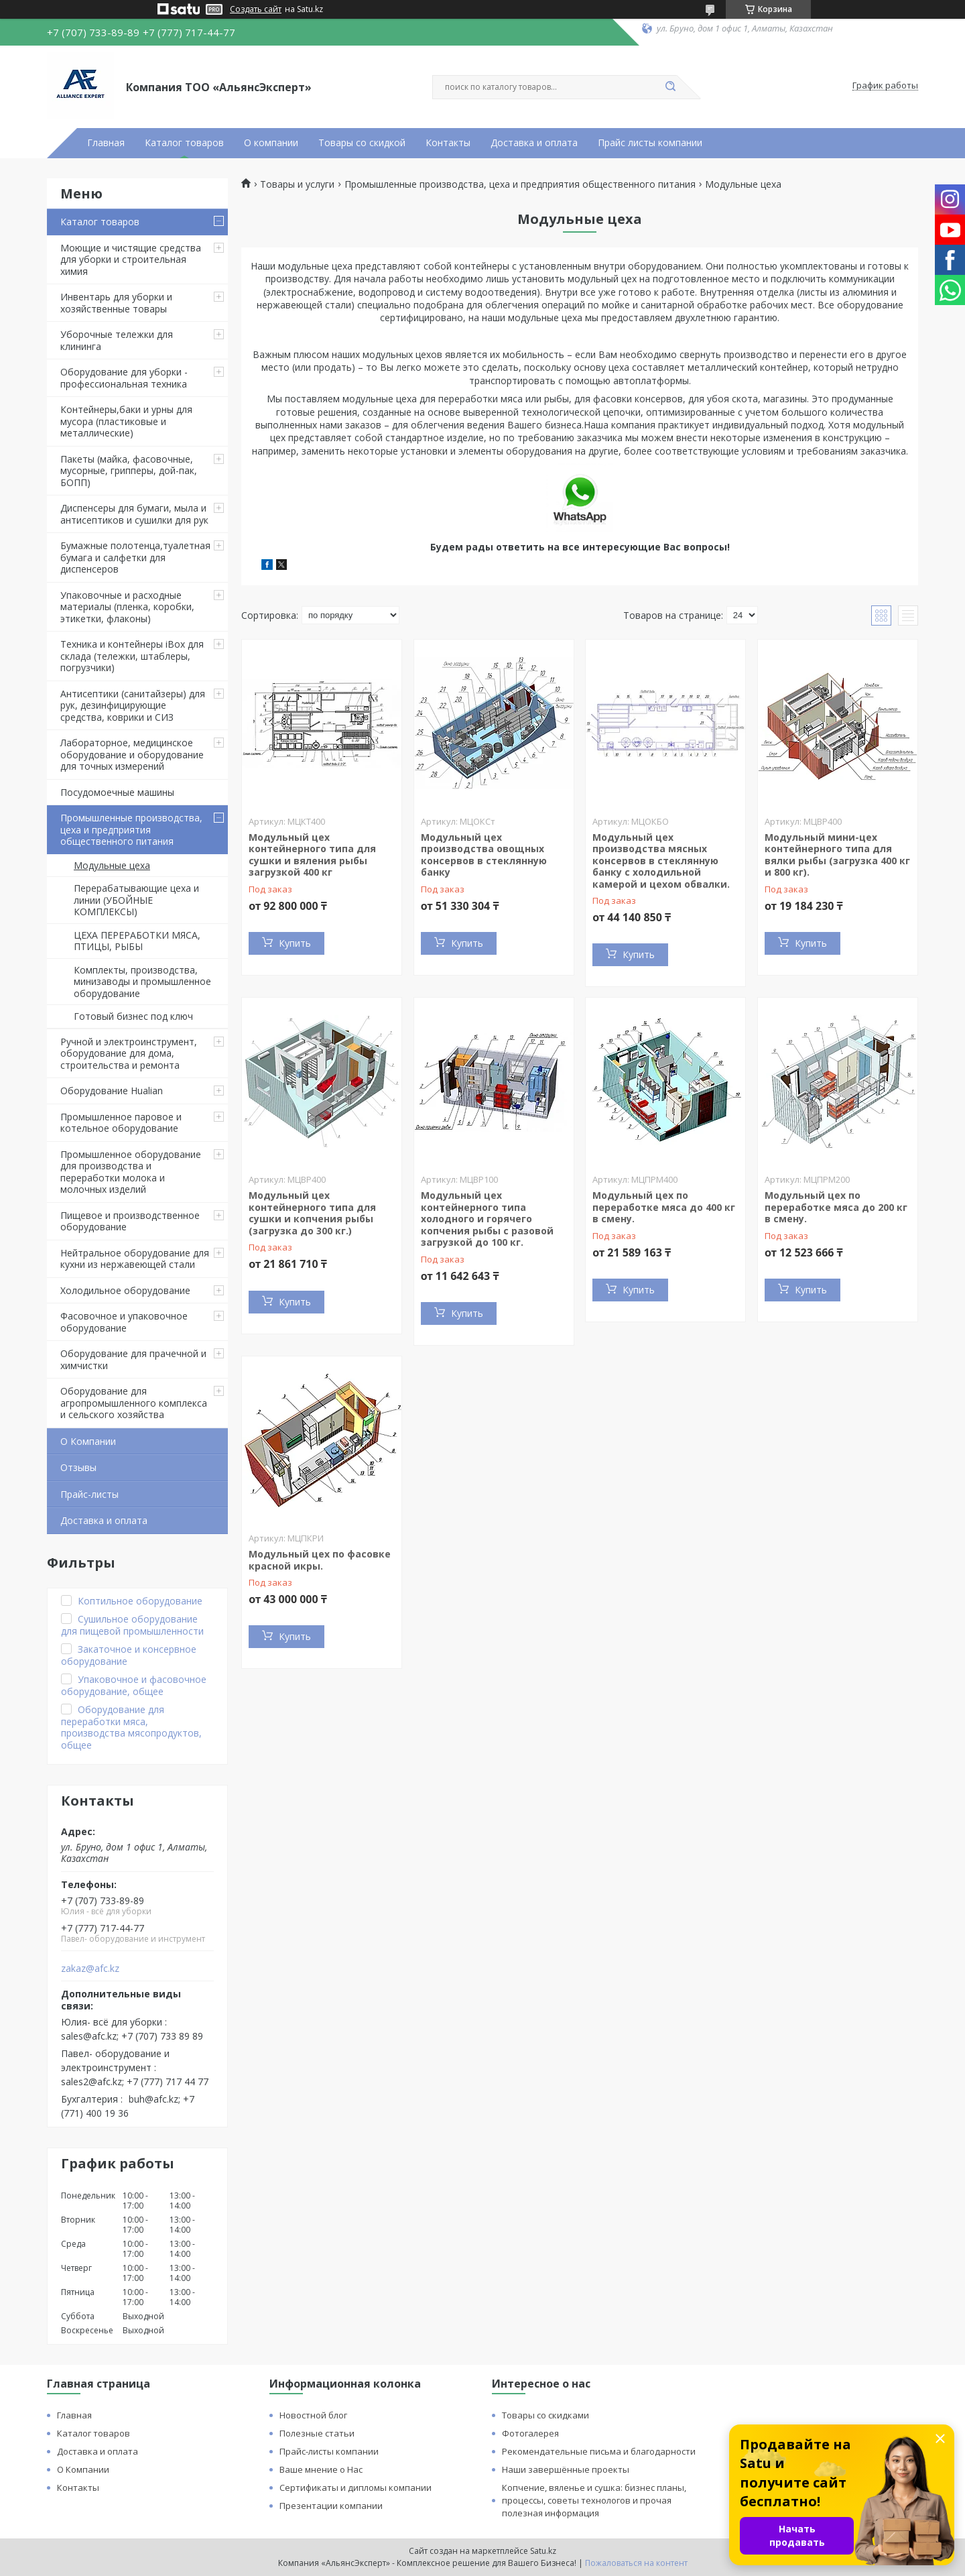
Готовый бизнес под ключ (133, 1016)
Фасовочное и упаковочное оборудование (124, 1321)
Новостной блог (313, 2415)
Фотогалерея (530, 2433)
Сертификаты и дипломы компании (355, 2487)
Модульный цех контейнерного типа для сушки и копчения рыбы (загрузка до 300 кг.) (312, 1213)
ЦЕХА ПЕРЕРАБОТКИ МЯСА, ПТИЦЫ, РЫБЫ (137, 941)
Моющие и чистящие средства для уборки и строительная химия (130, 259)
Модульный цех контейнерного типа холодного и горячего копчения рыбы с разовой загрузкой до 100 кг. (487, 1218)
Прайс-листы (89, 1494)
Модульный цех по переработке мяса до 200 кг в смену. (836, 1207)
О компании (271, 143)
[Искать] (670, 87)
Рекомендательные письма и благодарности (599, 2451)
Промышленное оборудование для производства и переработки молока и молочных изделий (130, 1172)
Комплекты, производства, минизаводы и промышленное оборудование (142, 981)
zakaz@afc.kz (90, 1969)
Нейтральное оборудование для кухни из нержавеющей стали (134, 1258)
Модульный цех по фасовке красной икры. (320, 1559)
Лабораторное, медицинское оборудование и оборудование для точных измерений (132, 754)
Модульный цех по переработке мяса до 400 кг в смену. (663, 1207)
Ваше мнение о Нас (321, 2469)
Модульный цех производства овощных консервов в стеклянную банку (484, 855)
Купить (295, 943)
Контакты (448, 143)
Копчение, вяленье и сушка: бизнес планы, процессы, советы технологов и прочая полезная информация (594, 2500)
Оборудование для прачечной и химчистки (133, 1359)
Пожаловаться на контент (636, 2563)
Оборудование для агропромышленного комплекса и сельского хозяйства (133, 1403)
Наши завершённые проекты (565, 2469)
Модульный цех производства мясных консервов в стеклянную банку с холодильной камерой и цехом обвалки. (661, 860)
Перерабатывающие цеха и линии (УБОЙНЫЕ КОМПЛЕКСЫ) (136, 900)
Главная (106, 143)
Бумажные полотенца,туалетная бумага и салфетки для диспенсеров (135, 557)
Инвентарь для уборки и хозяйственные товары (116, 302)
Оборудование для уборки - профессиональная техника (124, 377)
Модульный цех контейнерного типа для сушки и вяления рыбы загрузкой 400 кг (312, 855)
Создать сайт (255, 9)
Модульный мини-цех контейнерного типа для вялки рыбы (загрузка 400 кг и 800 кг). (837, 855)
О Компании (88, 1441)
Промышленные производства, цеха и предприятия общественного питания (131, 829)
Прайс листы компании (650, 143)
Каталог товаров (184, 143)
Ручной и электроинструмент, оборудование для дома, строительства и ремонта (128, 1053)
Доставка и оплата (534, 143)
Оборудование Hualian (111, 1090)
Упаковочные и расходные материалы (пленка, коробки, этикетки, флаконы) (127, 607)
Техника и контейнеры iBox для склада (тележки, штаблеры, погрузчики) (132, 656)
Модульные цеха (112, 865)
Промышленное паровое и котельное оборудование (121, 1122)
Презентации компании (331, 2506)
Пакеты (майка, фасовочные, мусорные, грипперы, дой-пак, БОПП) (128, 471)
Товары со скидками (545, 2415)
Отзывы (78, 1467)
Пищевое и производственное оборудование (130, 1221)
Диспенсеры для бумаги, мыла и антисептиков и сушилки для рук (134, 514)
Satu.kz (543, 2551)
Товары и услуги (297, 184)
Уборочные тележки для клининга (116, 340)
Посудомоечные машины (117, 792)
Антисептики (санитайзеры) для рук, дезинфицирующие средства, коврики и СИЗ (132, 705)
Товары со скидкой (361, 143)
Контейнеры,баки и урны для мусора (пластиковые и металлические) (126, 421)
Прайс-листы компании (329, 2451)
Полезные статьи (317, 2433)
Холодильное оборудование (125, 1290)
